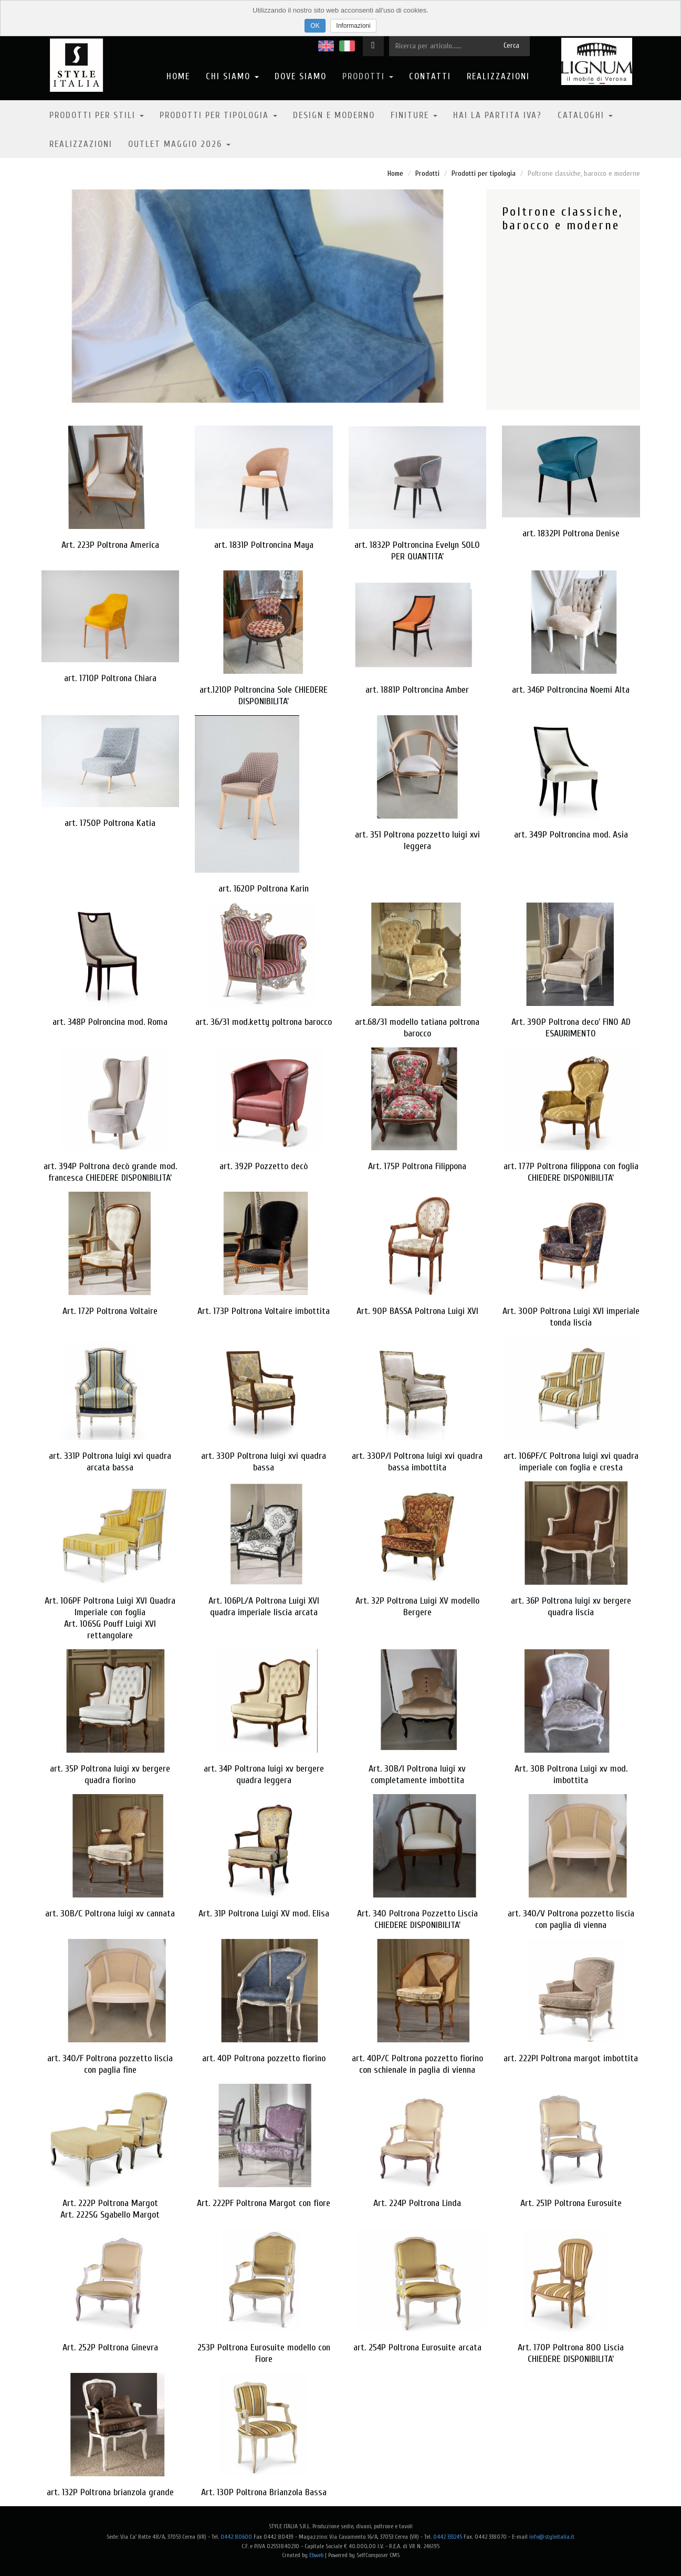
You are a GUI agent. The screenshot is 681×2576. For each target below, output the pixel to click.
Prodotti (367, 76)
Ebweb (316, 2555)
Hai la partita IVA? (497, 115)
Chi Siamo (232, 76)
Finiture (414, 115)
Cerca (511, 45)
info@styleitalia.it (551, 2536)
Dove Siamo (301, 76)
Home (178, 76)
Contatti (430, 76)
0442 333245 (447, 2536)
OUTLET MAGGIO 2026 (179, 144)
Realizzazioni (498, 76)
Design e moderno (334, 115)
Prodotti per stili (96, 115)
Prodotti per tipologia (218, 115)
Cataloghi (585, 115)
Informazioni (353, 25)
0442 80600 (236, 2536)
